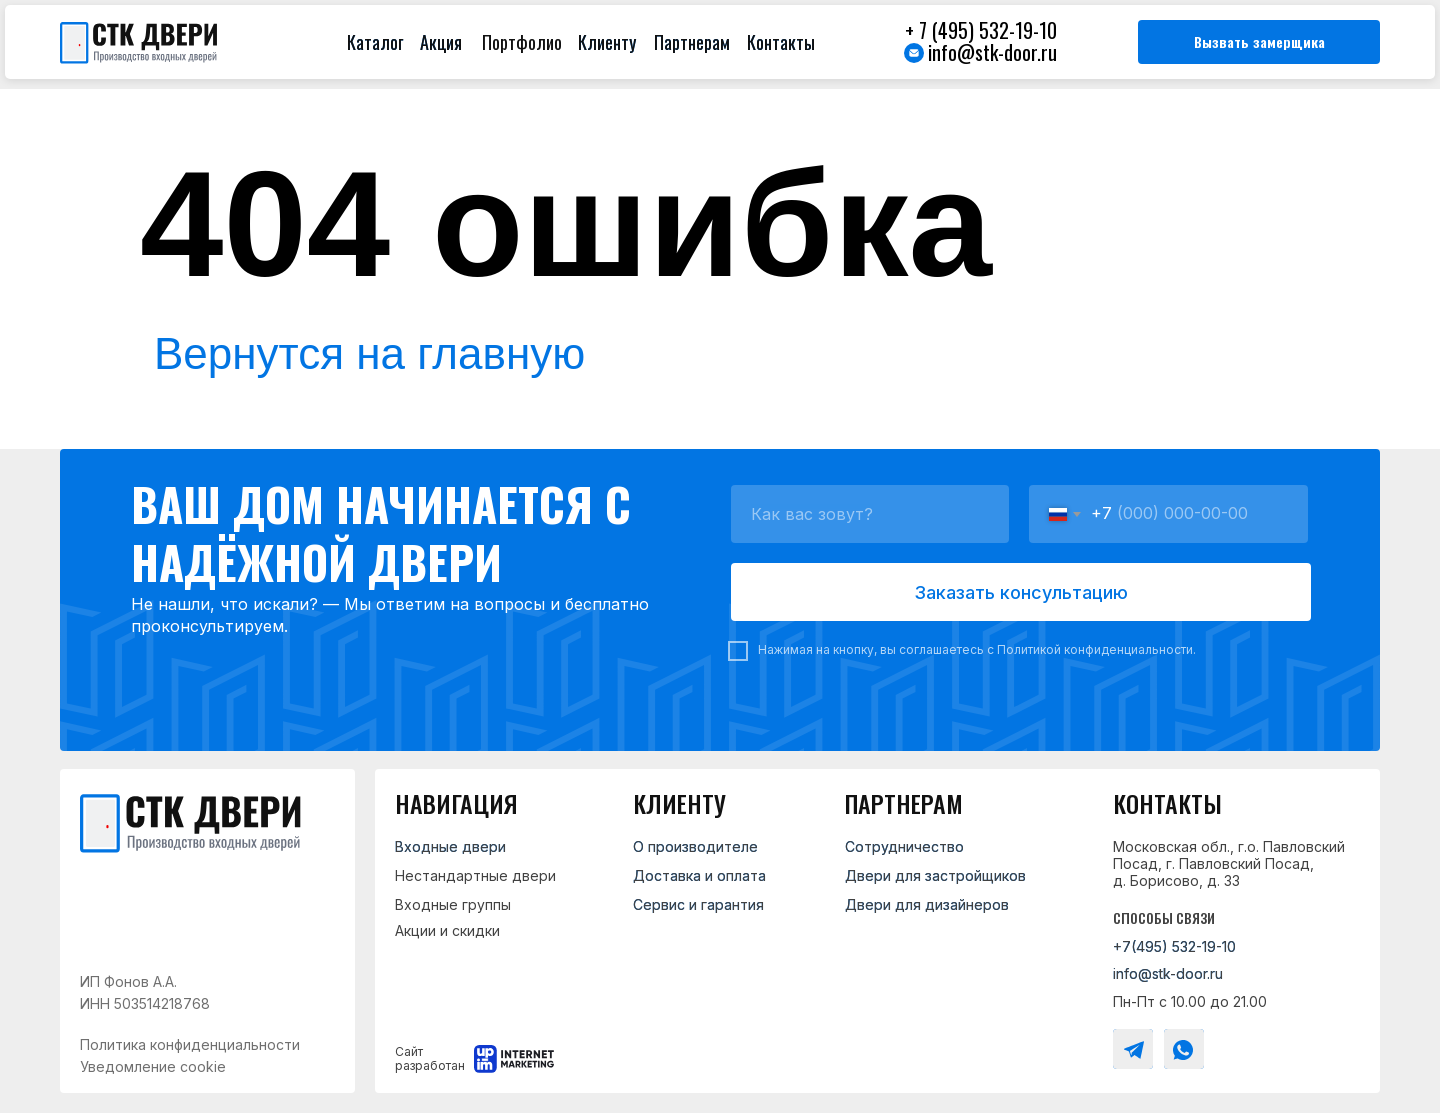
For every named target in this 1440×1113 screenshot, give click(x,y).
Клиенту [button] (607, 42)
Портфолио (522, 42)
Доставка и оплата (699, 875)
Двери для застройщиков (935, 875)
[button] (1259, 42)
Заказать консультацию (1021, 592)
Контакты (781, 42)
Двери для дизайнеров (927, 904)
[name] (870, 514)
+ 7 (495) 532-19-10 (981, 30)
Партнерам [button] (692, 42)
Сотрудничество (904, 846)
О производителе (695, 846)
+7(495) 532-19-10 (1174, 946)
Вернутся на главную (369, 353)
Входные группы (453, 904)
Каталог (375, 42)
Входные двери (450, 846)
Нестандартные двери (475, 875)
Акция (441, 42)
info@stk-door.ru (992, 52)
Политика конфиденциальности (190, 1044)
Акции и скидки (447, 930)
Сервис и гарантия (698, 904)
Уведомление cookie (153, 1066)
